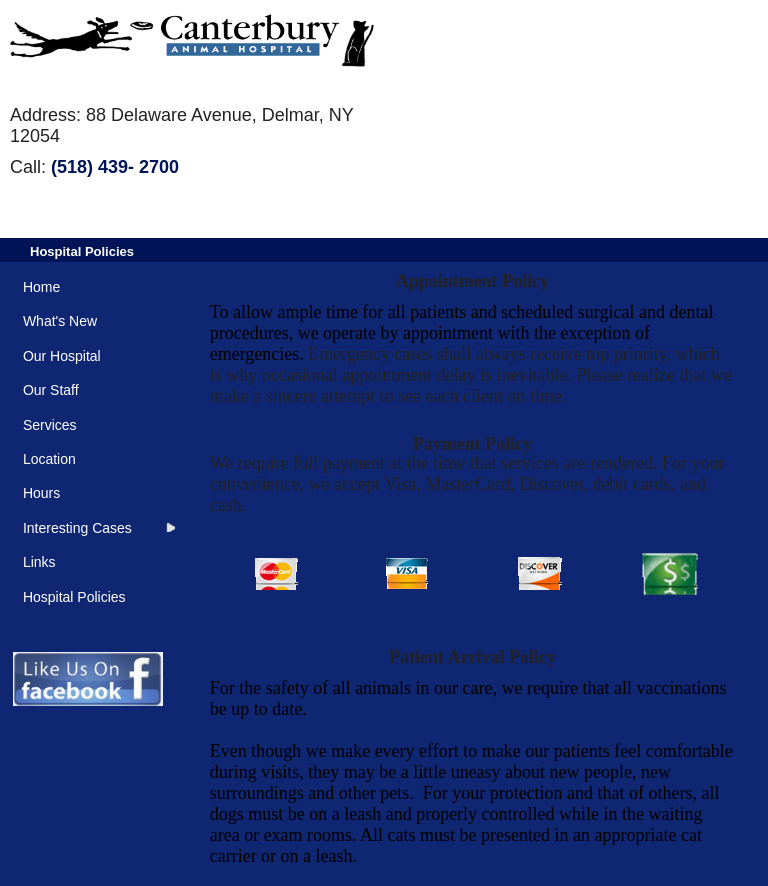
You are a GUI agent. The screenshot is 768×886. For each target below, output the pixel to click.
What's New (60, 321)
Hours (41, 493)
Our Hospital (62, 356)
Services (50, 425)
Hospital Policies (82, 251)
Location (49, 459)
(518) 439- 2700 (115, 167)
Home (41, 287)
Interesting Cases (77, 528)
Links (39, 562)
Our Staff (51, 390)
